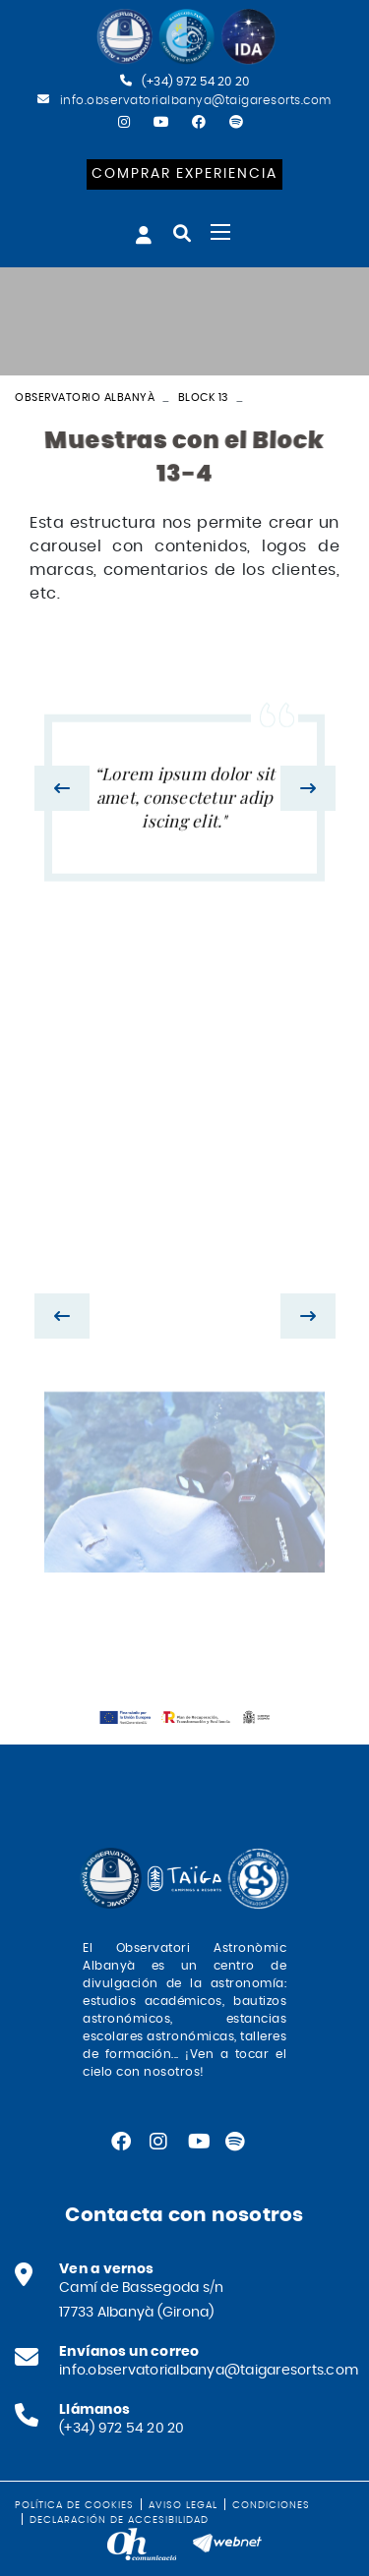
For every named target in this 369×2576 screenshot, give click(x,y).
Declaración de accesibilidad (119, 2520)
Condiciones (271, 2505)
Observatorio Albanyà (84, 397)
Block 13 (203, 397)
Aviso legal (183, 2505)
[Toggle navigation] (220, 232)
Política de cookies (74, 2505)
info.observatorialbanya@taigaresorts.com (196, 100)
